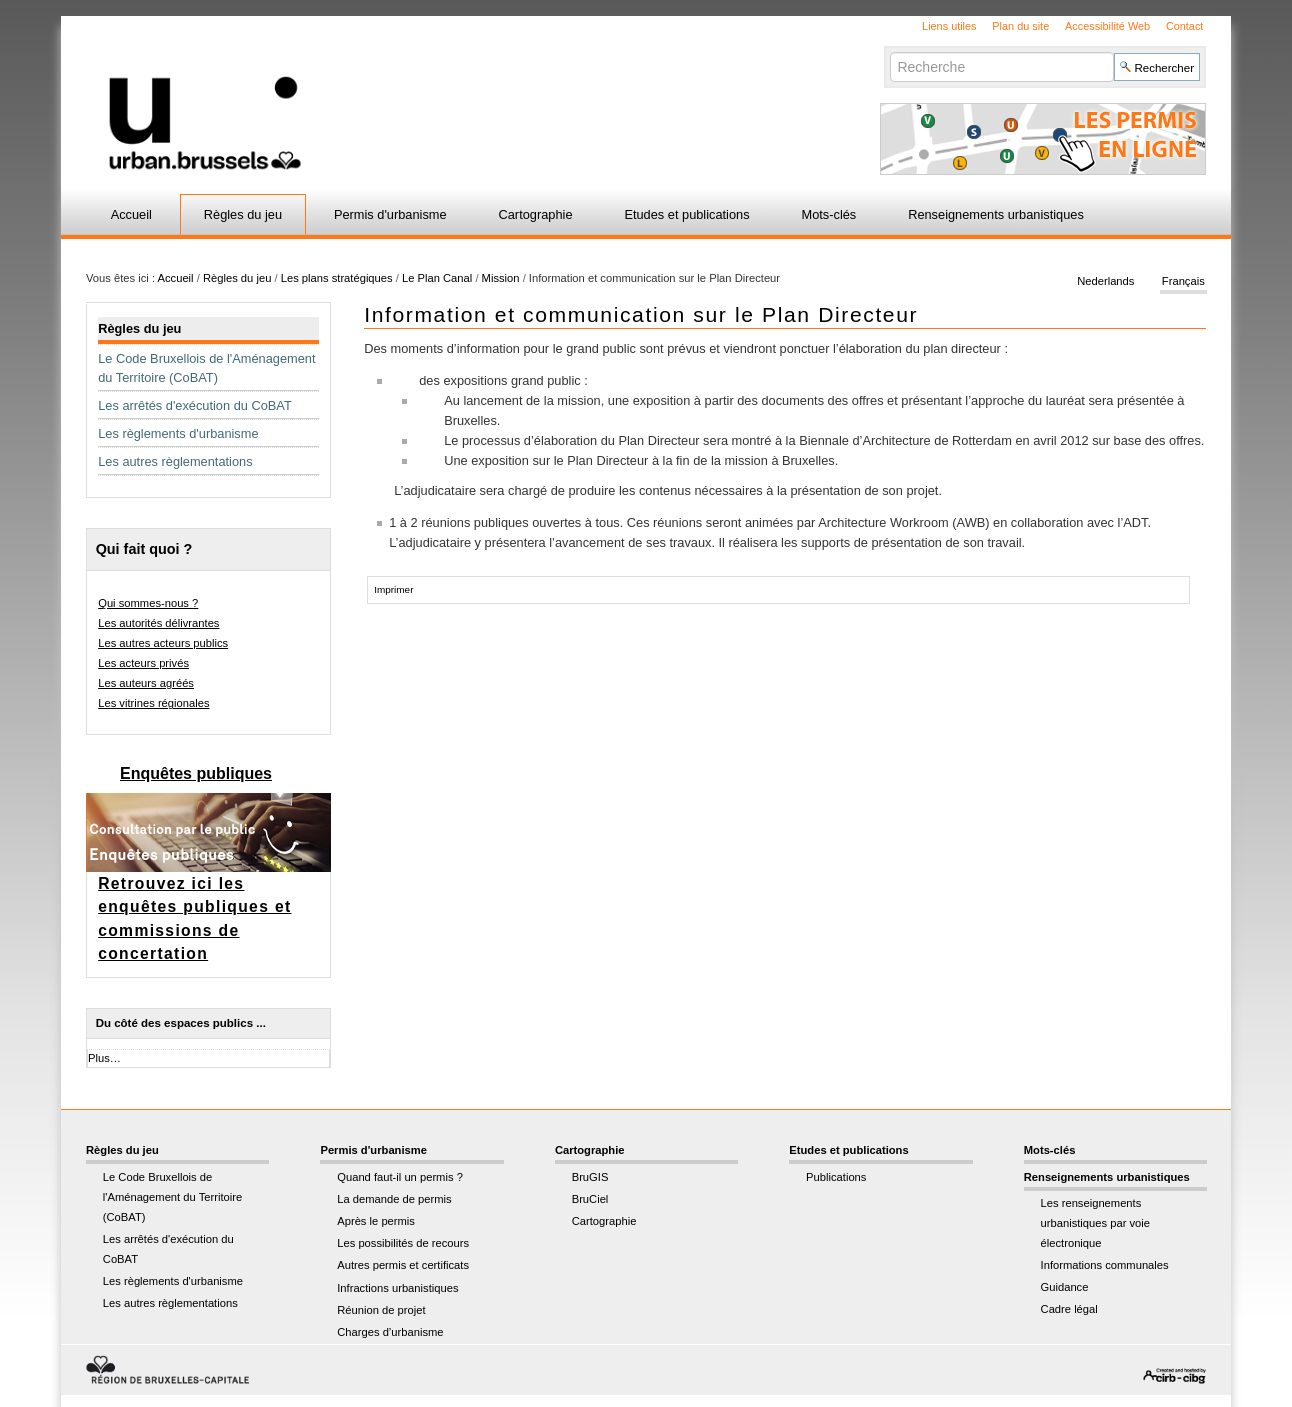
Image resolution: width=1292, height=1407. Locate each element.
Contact (1184, 26)
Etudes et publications (686, 214)
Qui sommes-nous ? (148, 603)
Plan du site (1020, 26)
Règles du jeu (243, 214)
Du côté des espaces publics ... (181, 1023)
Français (1183, 282)
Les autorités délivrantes (158, 623)
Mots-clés (829, 214)
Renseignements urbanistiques (996, 214)
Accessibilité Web (1107, 26)
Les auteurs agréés (146, 683)
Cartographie (536, 214)
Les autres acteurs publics (163, 643)
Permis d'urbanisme (390, 214)
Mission (502, 278)
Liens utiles (949, 26)
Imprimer (393, 589)
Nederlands (1105, 282)
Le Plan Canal (437, 278)
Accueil (131, 214)
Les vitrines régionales (153, 703)
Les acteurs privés (143, 663)
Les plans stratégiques (337, 278)
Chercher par (889, 51)
